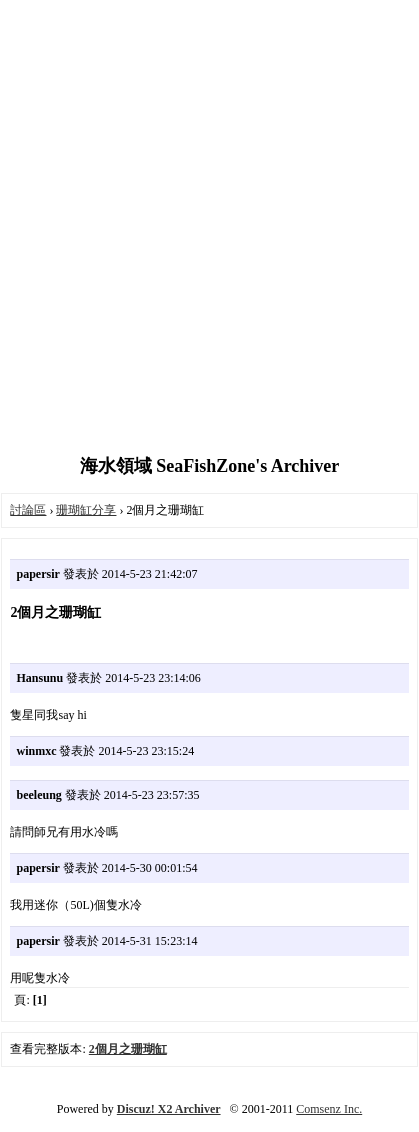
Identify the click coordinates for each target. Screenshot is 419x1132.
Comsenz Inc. (329, 1109)
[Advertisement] (209, 229)
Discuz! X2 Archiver (169, 1109)
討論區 (28, 510)
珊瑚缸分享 (86, 510)
